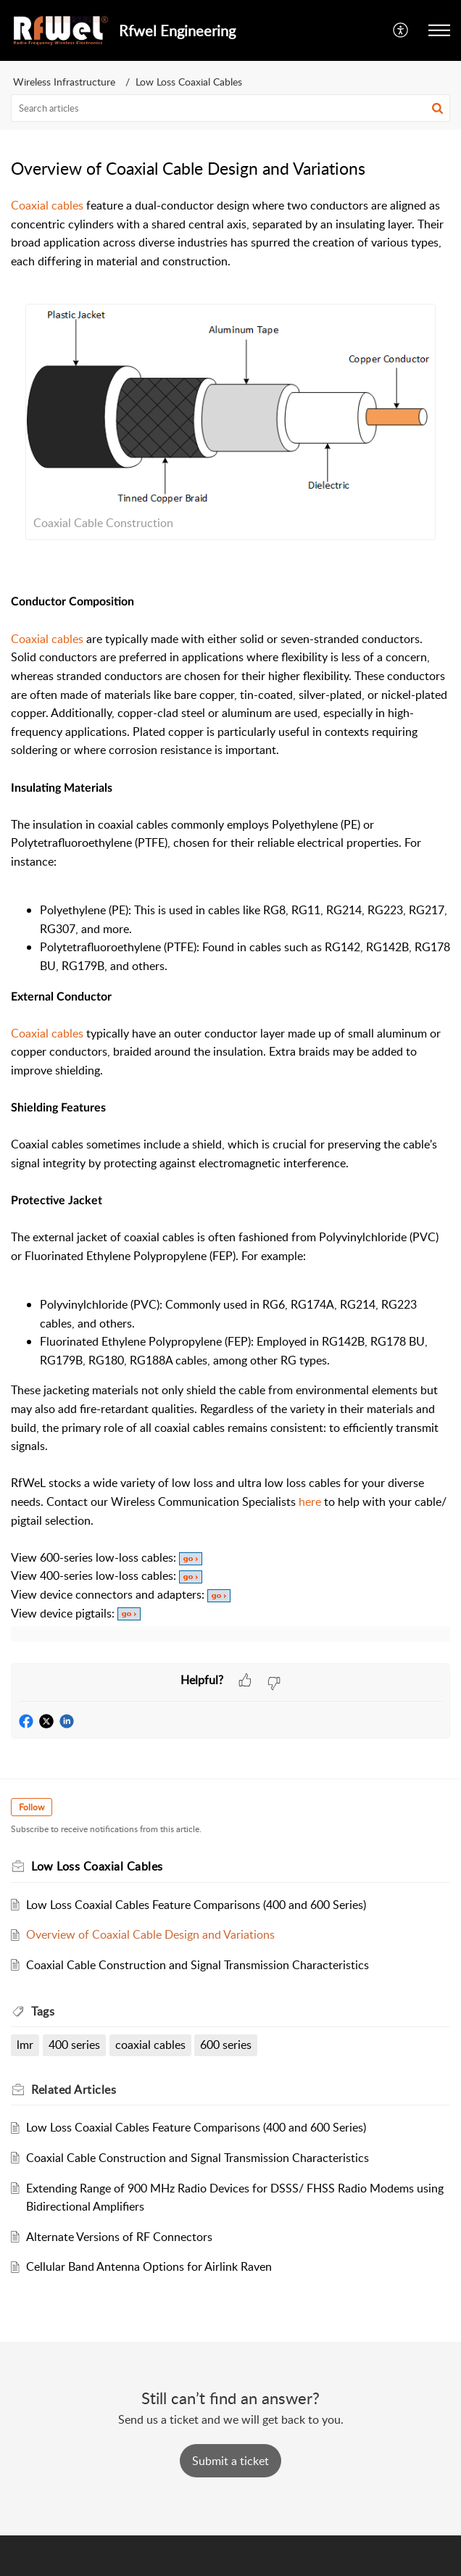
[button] (401, 30)
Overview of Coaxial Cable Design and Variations (150, 1934)
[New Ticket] (230, 2461)
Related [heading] (73, 2089)
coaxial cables (150, 2045)
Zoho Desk (262, 2555)
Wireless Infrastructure (64, 81)
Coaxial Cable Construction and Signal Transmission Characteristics (197, 1965)
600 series (226, 2045)
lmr (25, 2045)
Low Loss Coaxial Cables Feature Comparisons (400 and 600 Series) (196, 1905)
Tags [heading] (42, 2011)
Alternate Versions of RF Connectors (119, 2237)
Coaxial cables (47, 639)
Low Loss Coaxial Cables (189, 81)
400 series (74, 2045)
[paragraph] (230, 929)
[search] (230, 108)
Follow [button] (31, 1807)
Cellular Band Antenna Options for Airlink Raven (149, 2266)
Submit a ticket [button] (230, 2461)
